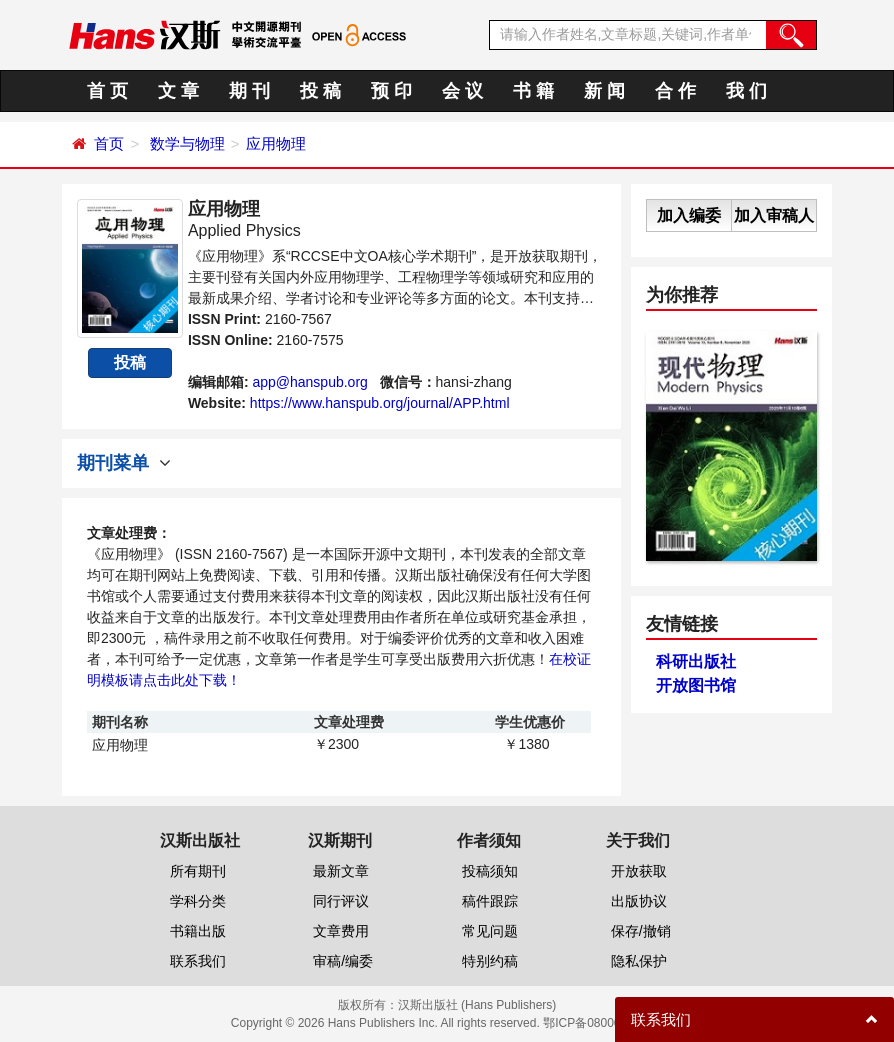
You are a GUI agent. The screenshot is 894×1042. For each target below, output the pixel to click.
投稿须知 (490, 871)
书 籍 (533, 91)
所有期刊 (198, 871)
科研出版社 (696, 661)
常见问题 (490, 931)
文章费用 (341, 931)
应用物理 (276, 143)
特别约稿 (490, 961)
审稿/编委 (343, 961)
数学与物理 (187, 143)
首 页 (107, 91)
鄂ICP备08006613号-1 (603, 1023)
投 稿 (320, 91)
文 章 (178, 91)
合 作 (675, 91)
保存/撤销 (641, 931)
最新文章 (341, 871)
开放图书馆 (696, 685)
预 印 (391, 91)
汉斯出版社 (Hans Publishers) (477, 1005)
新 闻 (604, 91)
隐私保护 (639, 961)
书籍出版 (198, 931)
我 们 (746, 91)
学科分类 (198, 901)
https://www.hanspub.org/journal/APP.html (380, 403)
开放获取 (639, 871)
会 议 (462, 91)
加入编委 (689, 215)
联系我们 (198, 961)
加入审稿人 (774, 215)
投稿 (130, 362)
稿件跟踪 (490, 901)
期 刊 (249, 91)
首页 (109, 143)
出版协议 (639, 901)
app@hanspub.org (309, 382)
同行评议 (341, 901)
